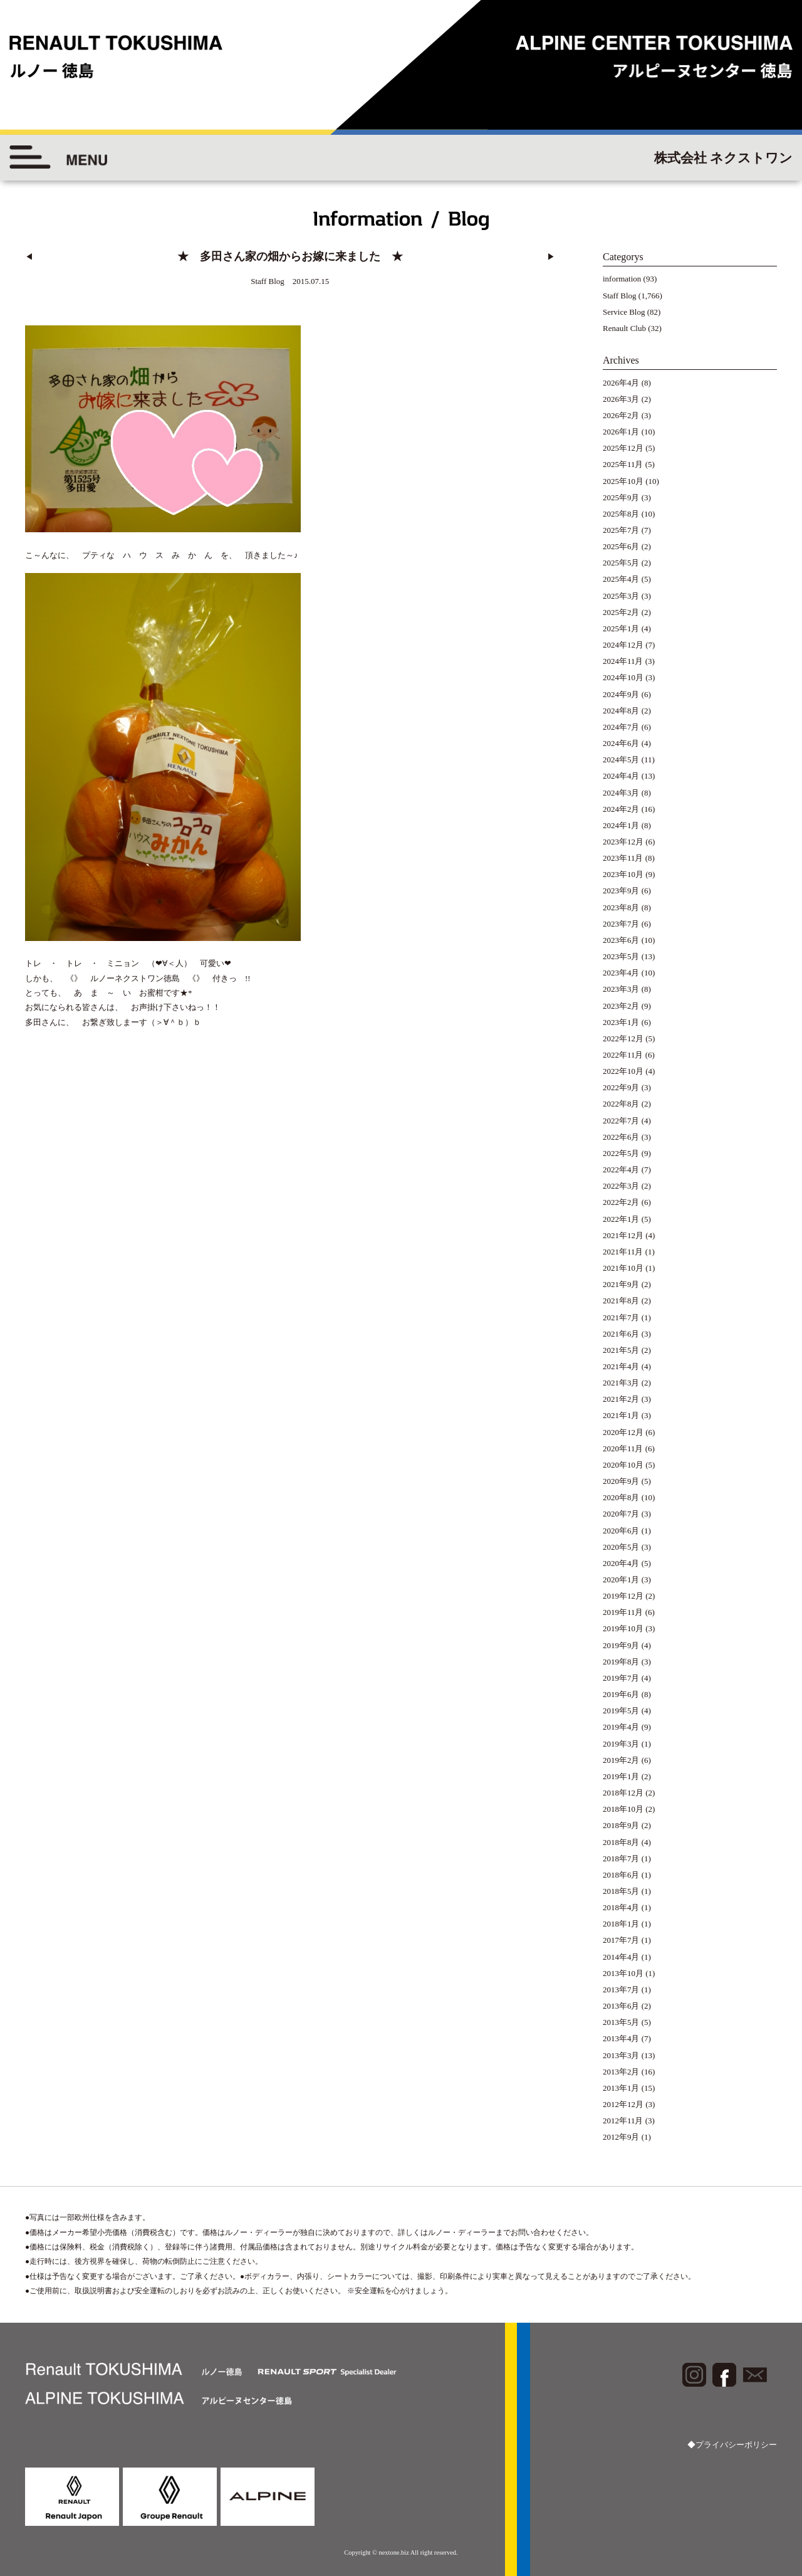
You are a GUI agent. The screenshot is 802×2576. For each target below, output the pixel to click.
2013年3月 (621, 2055)
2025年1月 (621, 628)
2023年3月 (621, 989)
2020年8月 (621, 1497)
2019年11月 (623, 1612)
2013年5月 (621, 2022)
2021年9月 (621, 1284)
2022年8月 (621, 1103)
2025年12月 (623, 448)
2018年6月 (621, 1874)
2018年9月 (621, 1825)
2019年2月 (621, 1760)
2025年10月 (623, 481)
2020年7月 (621, 1513)
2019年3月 (621, 1743)
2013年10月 (623, 1973)
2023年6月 (621, 940)
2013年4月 (621, 2038)
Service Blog (624, 312)
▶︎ (551, 256)
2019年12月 (623, 1596)
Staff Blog (620, 295)
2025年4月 (621, 579)
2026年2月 (621, 415)
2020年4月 (621, 1563)
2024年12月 (623, 644)
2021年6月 (621, 1333)
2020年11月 (623, 1448)
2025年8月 (621, 513)
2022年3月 (621, 1186)
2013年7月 (621, 1989)
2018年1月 (621, 1923)
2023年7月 (621, 923)
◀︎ (29, 256)
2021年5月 (621, 1350)
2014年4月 (621, 1957)
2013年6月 (621, 2006)
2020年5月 (621, 1547)
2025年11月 (623, 464)
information (622, 278)
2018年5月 (621, 1891)
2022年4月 (621, 1169)
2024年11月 (623, 661)
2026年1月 (621, 431)
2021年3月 (621, 1382)
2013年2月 (621, 2071)
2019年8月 (621, 1661)
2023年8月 (621, 907)
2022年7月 (621, 1120)
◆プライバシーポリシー (732, 2444)
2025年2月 (621, 612)
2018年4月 (621, 1907)
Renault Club (624, 328)
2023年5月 (621, 956)
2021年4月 (621, 1366)
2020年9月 (621, 1481)
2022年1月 (621, 1219)
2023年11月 (623, 858)
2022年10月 (623, 1071)
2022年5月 (621, 1153)
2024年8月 (621, 710)
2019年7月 (621, 1678)
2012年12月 (623, 2104)
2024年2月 (621, 809)
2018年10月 (623, 1809)
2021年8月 (621, 1300)
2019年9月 (621, 1645)
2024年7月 (621, 727)
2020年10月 (623, 1464)
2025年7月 (621, 530)
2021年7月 (621, 1317)
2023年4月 (621, 972)
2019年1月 (621, 1776)
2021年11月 (623, 1251)
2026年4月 (621, 382)
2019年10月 (623, 1628)
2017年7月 (621, 1940)
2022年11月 (623, 1054)
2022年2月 (621, 1202)
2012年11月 (623, 2120)
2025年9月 (621, 497)
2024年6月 (621, 743)
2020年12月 (623, 1432)
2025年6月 (621, 546)
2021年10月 (623, 1268)
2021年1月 (621, 1415)
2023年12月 (623, 841)
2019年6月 (621, 1694)
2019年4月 (621, 1727)
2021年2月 (621, 1399)
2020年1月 (621, 1579)
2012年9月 (621, 2137)
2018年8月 (621, 1842)
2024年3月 (621, 792)
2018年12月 (623, 1792)
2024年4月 (621, 776)
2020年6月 (621, 1530)
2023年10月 (623, 874)
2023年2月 (621, 1006)
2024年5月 (621, 759)
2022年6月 (621, 1137)
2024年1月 (621, 825)
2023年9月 (621, 890)
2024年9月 (621, 694)
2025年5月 (621, 562)
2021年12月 (623, 1235)
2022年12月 (623, 1038)
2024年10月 (623, 677)
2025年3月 (621, 596)
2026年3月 (621, 399)
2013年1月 (621, 2088)
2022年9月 (621, 1087)
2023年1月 (621, 1022)
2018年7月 (621, 1858)
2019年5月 (621, 1710)
